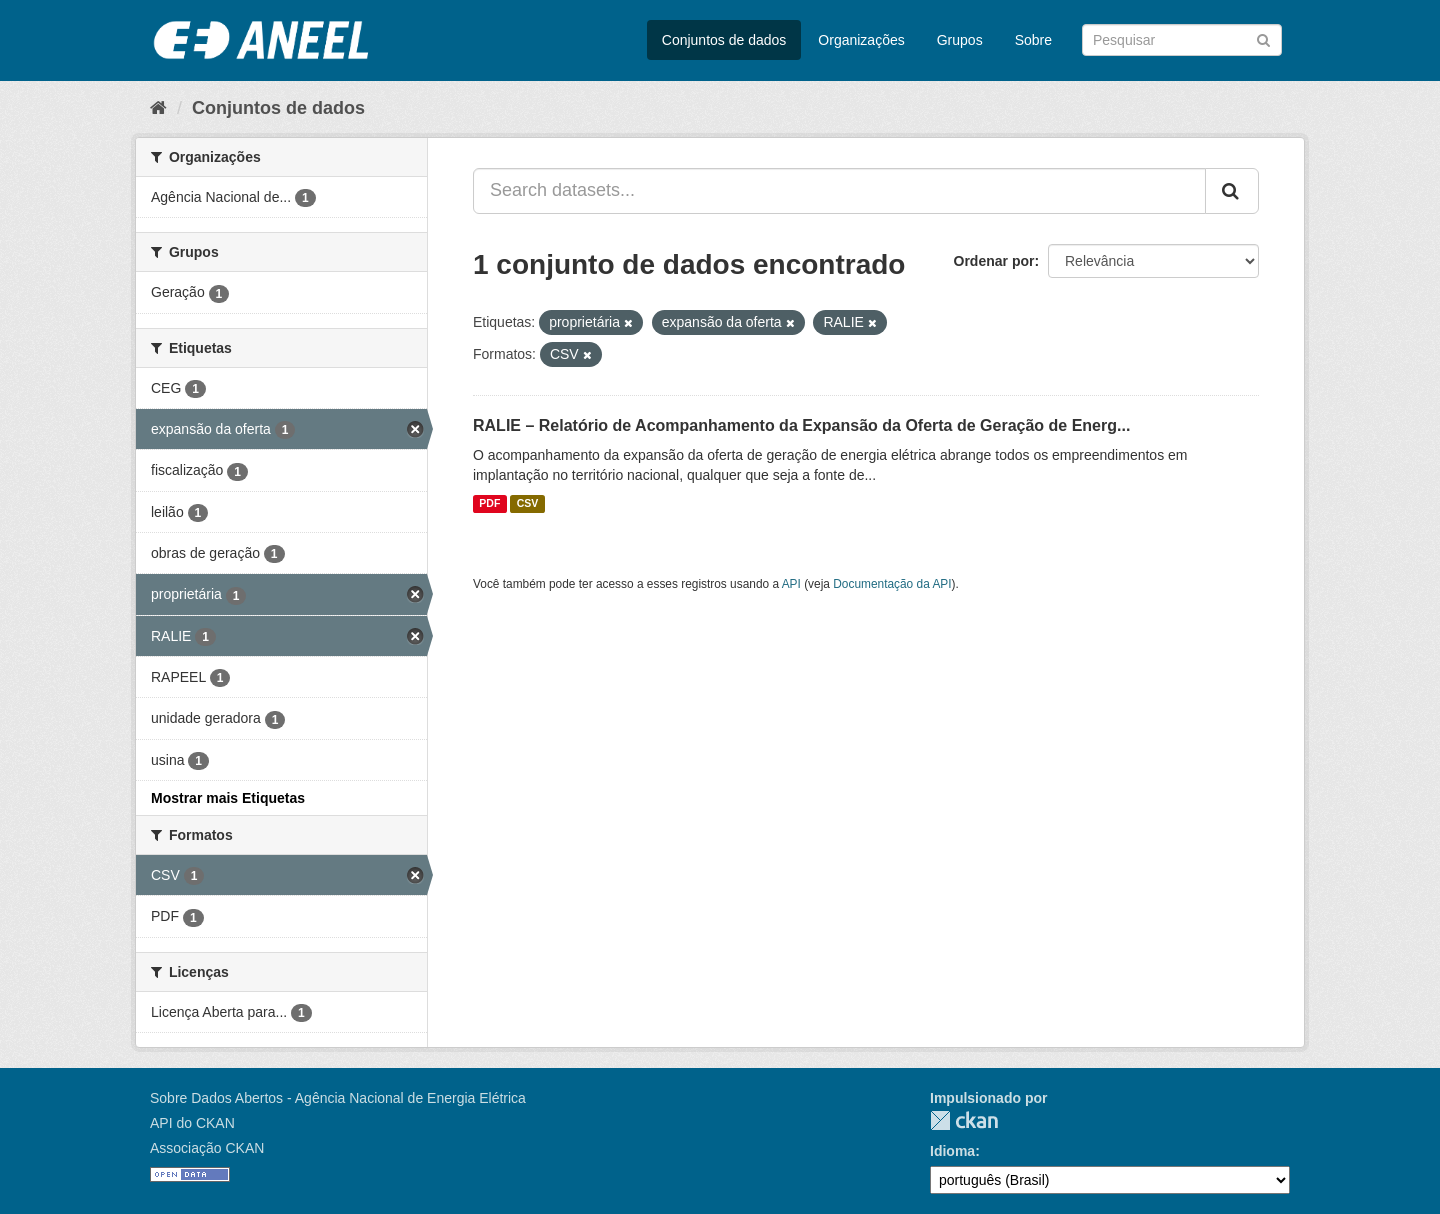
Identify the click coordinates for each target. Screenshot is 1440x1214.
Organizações (861, 40)
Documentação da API (892, 584)
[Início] (158, 108)
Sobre (1033, 40)
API (791, 584)
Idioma (952, 1151)
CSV (528, 504)
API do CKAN (192, 1123)
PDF (489, 504)
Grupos (960, 40)
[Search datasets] (1182, 40)
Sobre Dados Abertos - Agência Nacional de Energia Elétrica (338, 1098)
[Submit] (1263, 38)
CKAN (964, 1120)
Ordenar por (994, 261)
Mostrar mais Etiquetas (228, 798)
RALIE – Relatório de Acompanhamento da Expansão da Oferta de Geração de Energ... (801, 425)
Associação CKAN (207, 1148)
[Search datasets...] (839, 191)
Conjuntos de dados (724, 40)
